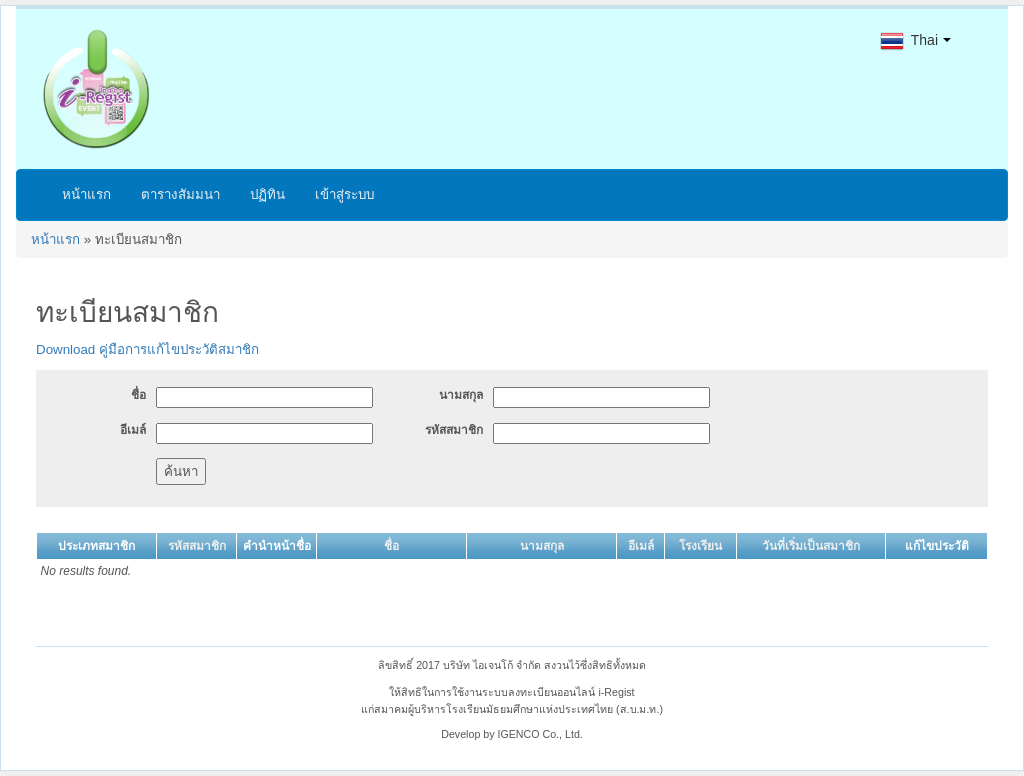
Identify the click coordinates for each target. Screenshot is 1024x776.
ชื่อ (138, 395)
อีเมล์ (133, 430)
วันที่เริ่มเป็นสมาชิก (811, 546)
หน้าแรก (86, 194)
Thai (909, 40)
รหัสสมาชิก (454, 430)
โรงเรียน (700, 546)
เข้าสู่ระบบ (344, 194)
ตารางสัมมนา (180, 194)
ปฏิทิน (267, 194)
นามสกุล (461, 395)
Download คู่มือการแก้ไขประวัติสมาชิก (147, 349)
